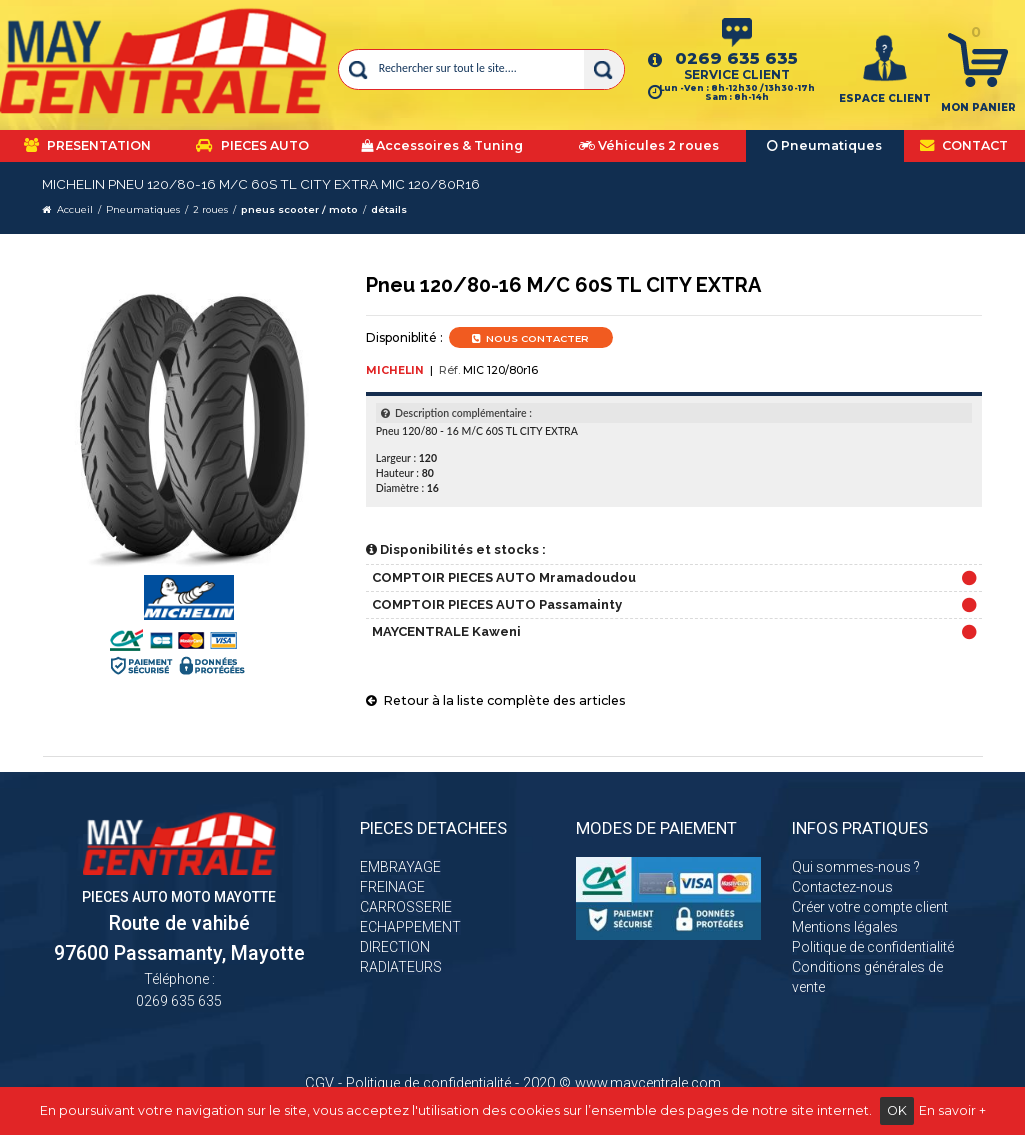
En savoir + (952, 1110)
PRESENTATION (87, 145)
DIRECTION (395, 947)
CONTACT (964, 145)
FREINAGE (392, 887)
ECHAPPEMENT (410, 927)
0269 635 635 (736, 58)
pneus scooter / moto (299, 209)
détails (389, 209)
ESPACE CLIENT (885, 98)
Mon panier (978, 107)
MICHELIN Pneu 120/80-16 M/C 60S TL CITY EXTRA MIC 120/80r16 (261, 184)
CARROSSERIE (406, 907)
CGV (319, 1083)
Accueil (75, 209)
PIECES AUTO (252, 145)
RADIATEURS (401, 967)
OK (897, 1110)
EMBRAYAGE (400, 867)
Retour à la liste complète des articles (496, 700)
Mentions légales (845, 927)
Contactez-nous (842, 887)
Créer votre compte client (870, 907)
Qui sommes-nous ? (856, 867)
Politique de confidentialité (873, 947)
